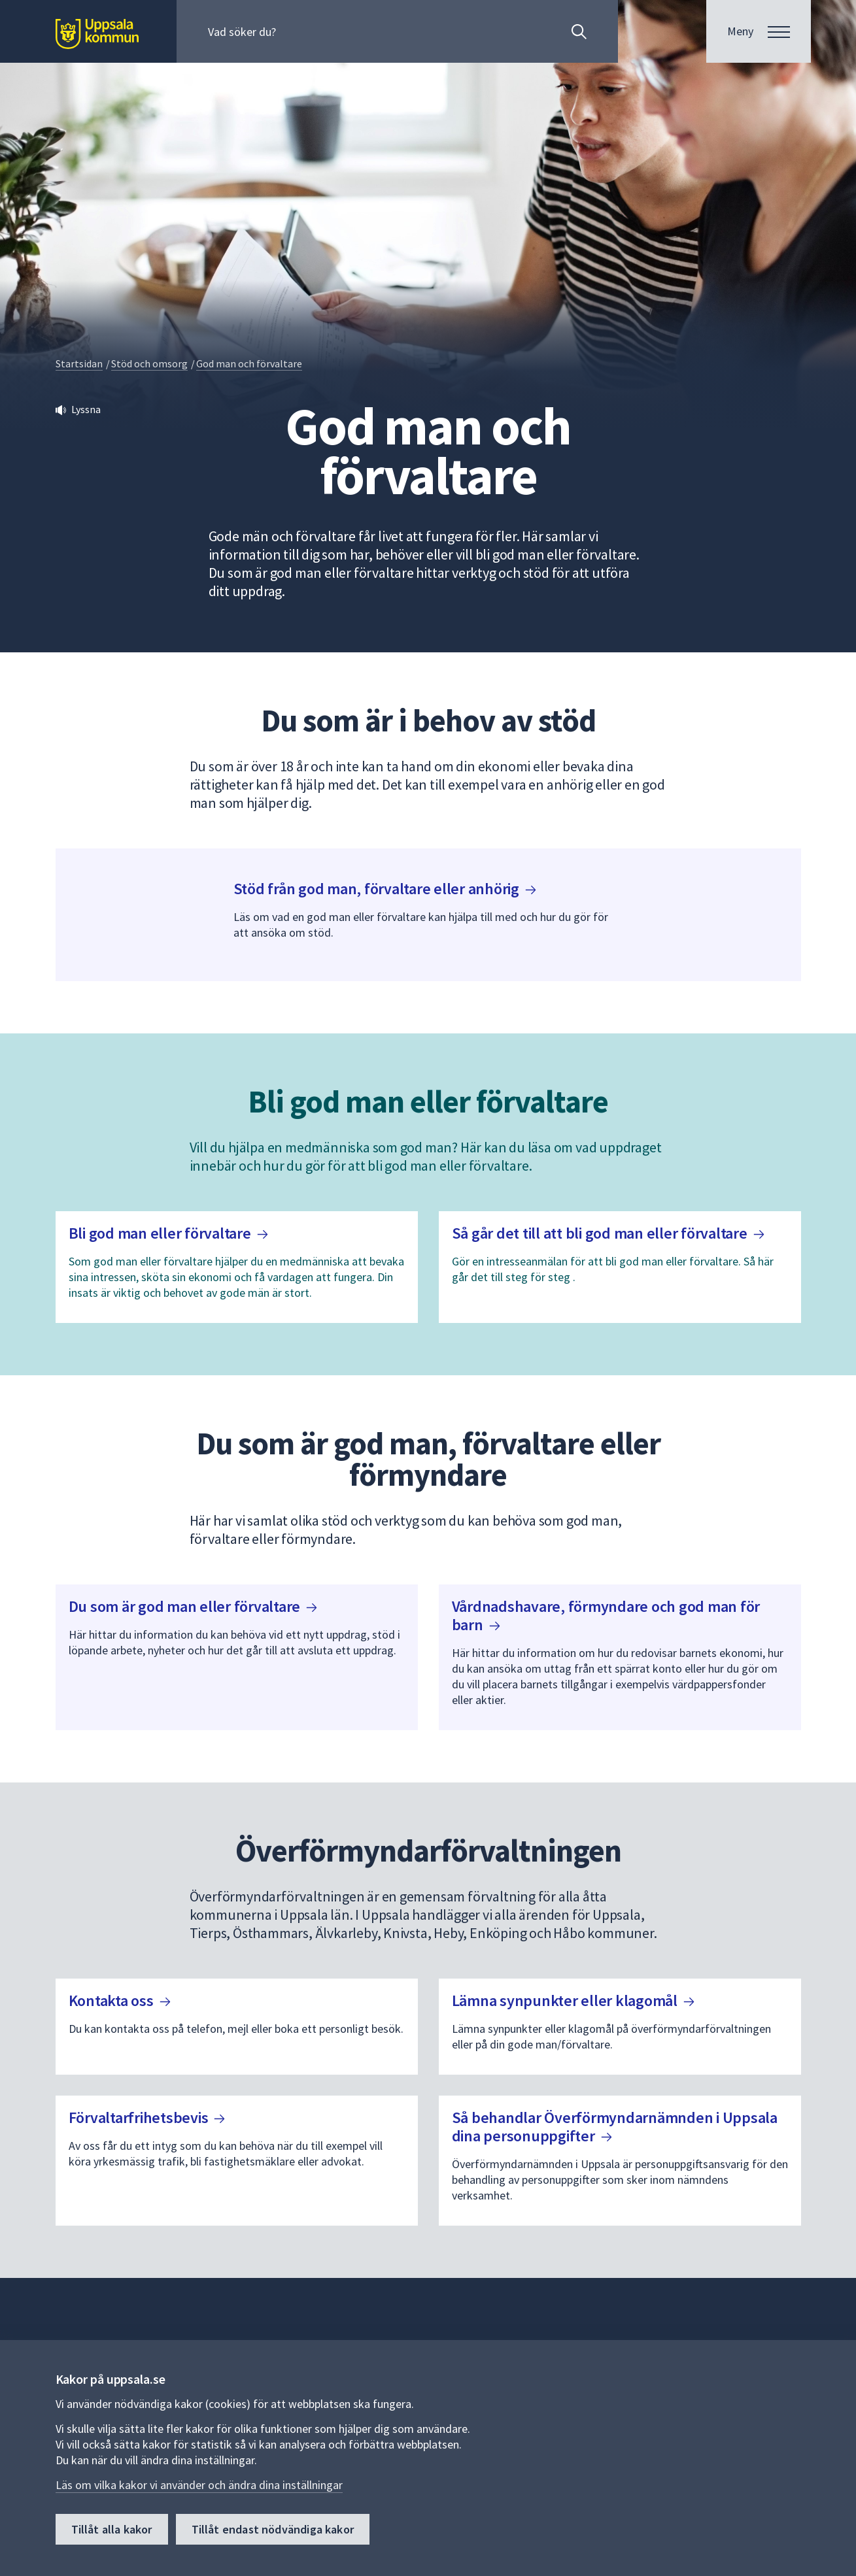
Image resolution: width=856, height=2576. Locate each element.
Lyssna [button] (86, 409)
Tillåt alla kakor (111, 2529)
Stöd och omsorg (149, 363)
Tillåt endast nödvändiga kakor (273, 2529)
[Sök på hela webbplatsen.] (292, 31)
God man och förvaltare (249, 363)
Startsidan (79, 363)
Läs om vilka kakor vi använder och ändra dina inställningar (199, 2484)
